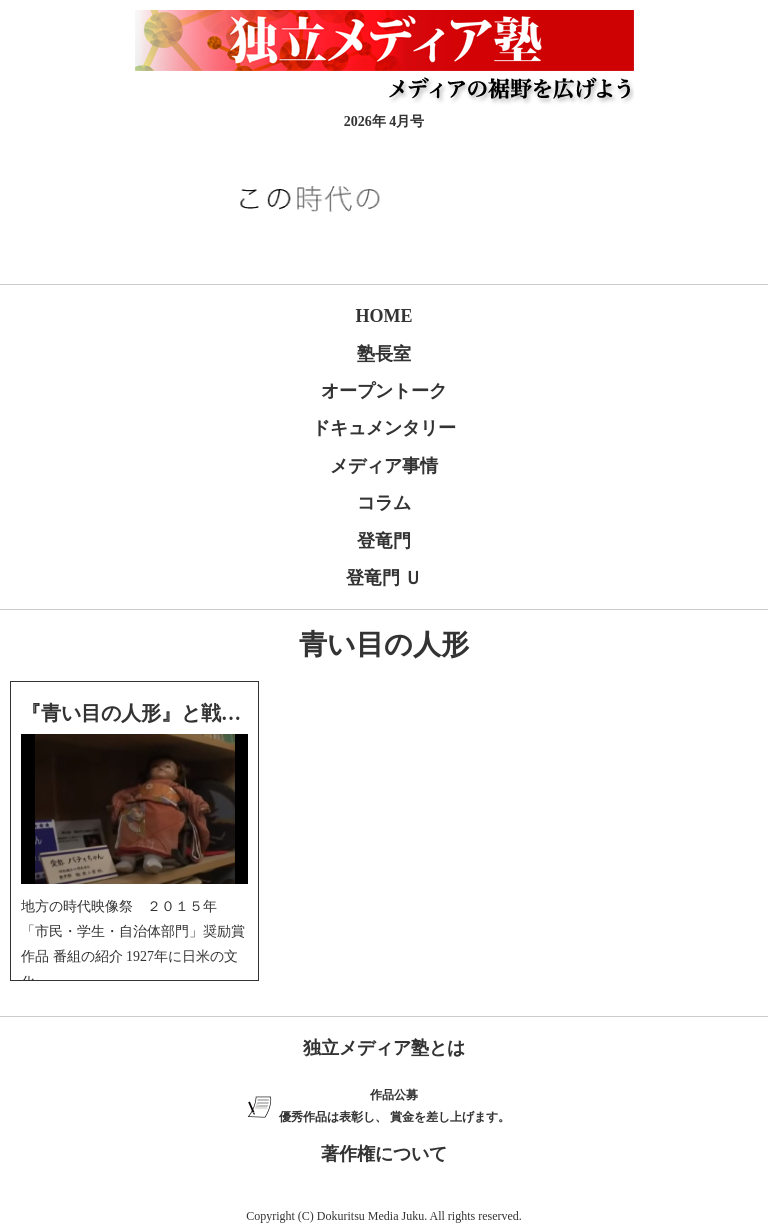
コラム (384, 503)
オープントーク (384, 391)
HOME (384, 316)
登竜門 (384, 541)
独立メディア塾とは (384, 1048)
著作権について (384, 1154)
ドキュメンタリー (384, 428)
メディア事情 (384, 466)
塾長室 (384, 354)
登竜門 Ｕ (384, 578)
